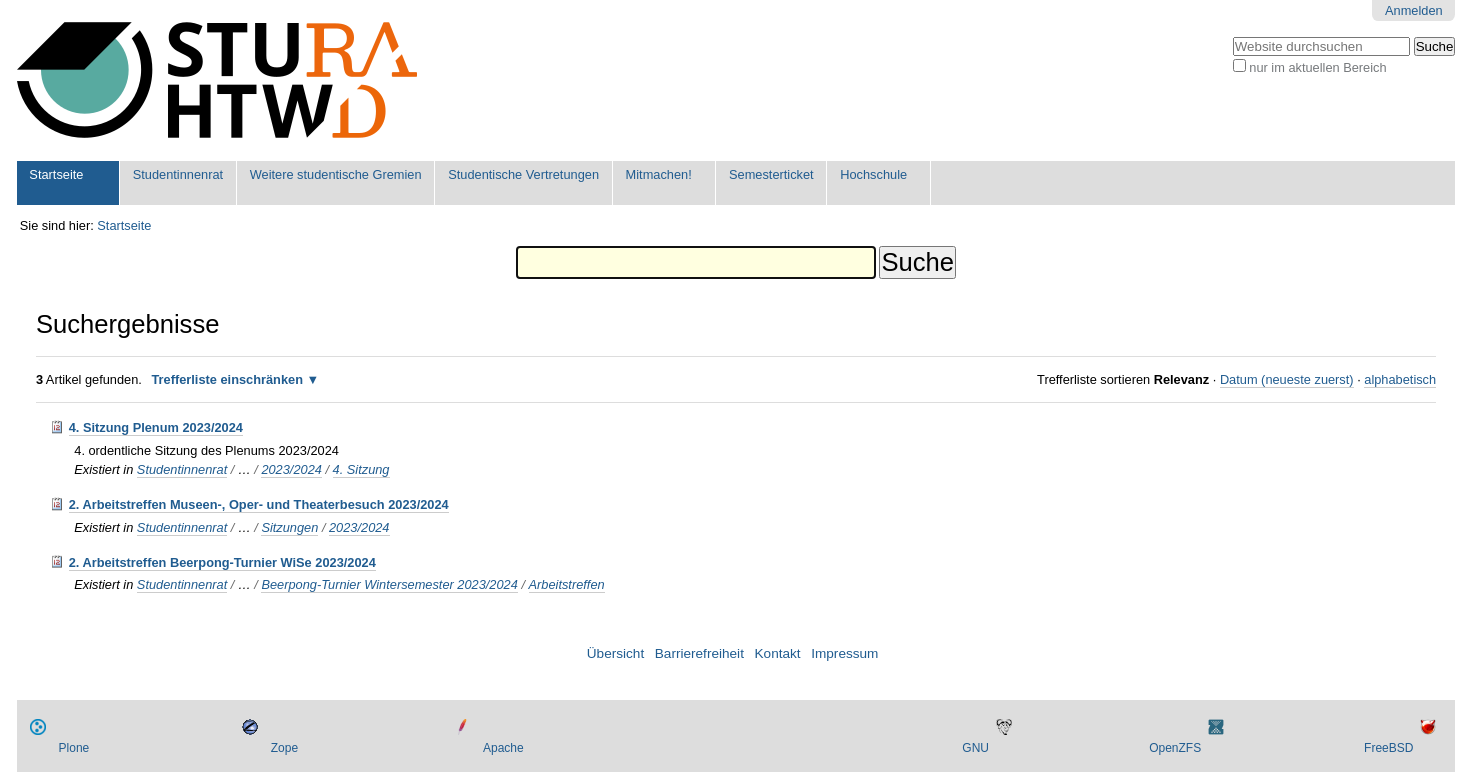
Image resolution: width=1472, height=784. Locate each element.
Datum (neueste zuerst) (1287, 379)
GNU (975, 748)
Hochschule (873, 174)
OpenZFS (1175, 748)
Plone (74, 748)
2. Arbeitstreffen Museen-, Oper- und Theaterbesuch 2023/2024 (259, 504)
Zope (284, 748)
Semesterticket (771, 174)
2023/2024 (291, 469)
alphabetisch (1400, 379)
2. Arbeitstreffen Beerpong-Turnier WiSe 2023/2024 (222, 562)
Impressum (844, 653)
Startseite (56, 174)
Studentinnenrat (178, 174)
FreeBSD (1388, 748)
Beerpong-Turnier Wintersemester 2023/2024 (389, 584)
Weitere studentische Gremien (336, 174)
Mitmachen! (659, 174)
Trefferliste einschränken (227, 379)
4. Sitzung (361, 469)
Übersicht (615, 653)
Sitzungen (289, 527)
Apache (503, 748)
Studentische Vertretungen (523, 174)
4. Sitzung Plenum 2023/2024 (156, 427)
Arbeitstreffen (567, 584)
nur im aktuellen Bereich (1317, 67)
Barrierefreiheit (699, 653)
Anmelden (1414, 10)
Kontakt (778, 653)
